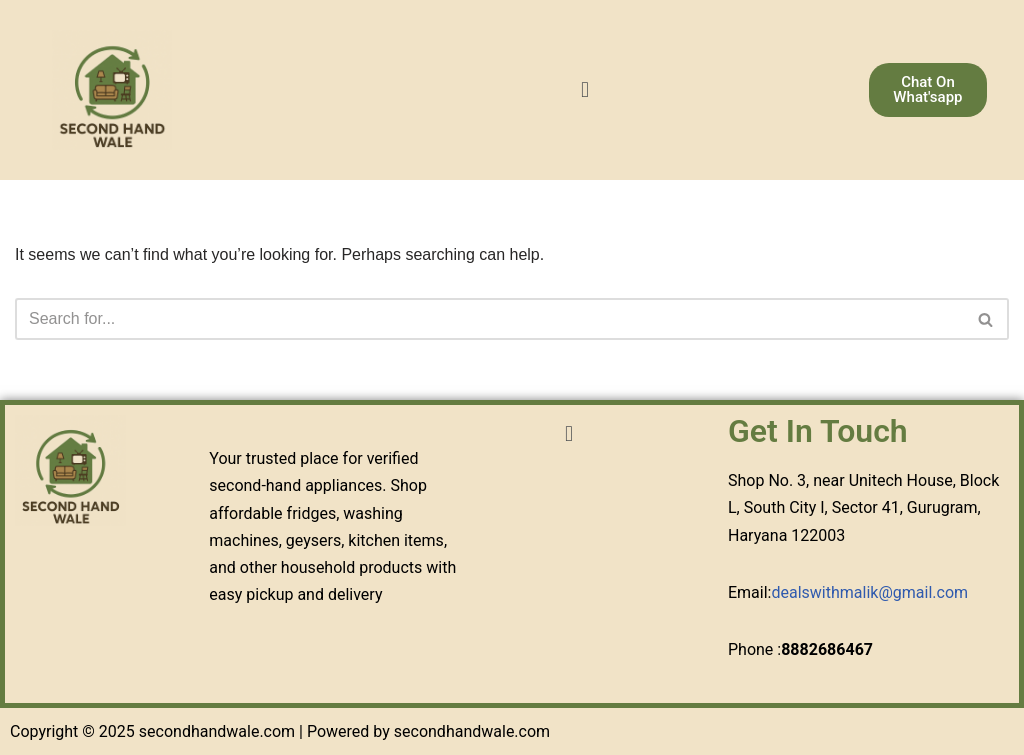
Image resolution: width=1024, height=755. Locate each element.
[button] (584, 89)
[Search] (489, 319)
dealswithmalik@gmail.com (869, 592)
